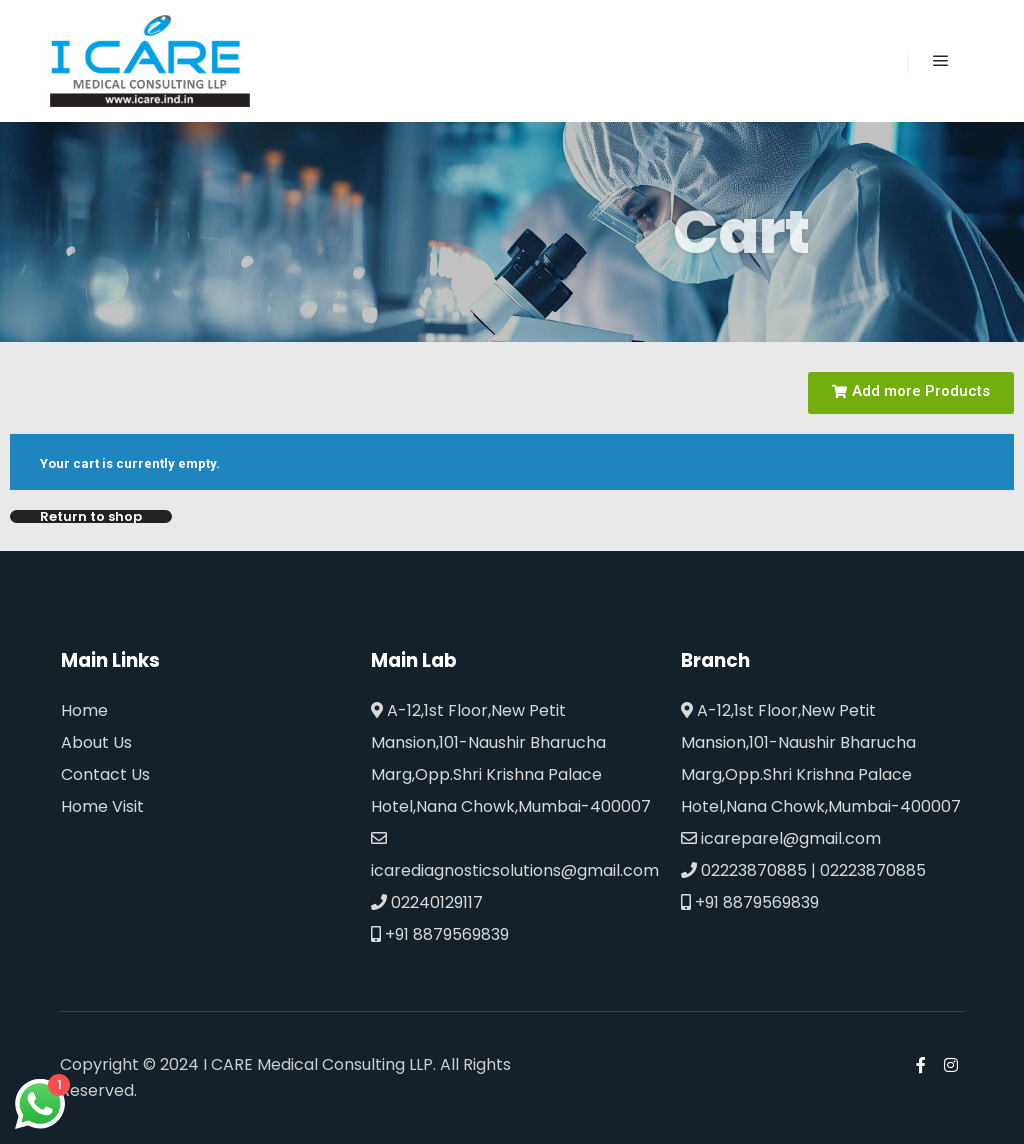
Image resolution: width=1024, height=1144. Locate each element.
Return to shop (91, 516)
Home (84, 710)
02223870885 (744, 870)
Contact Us (105, 774)
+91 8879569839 (440, 934)
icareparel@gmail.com (781, 838)
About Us (96, 742)
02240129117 (427, 902)
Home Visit (102, 806)
